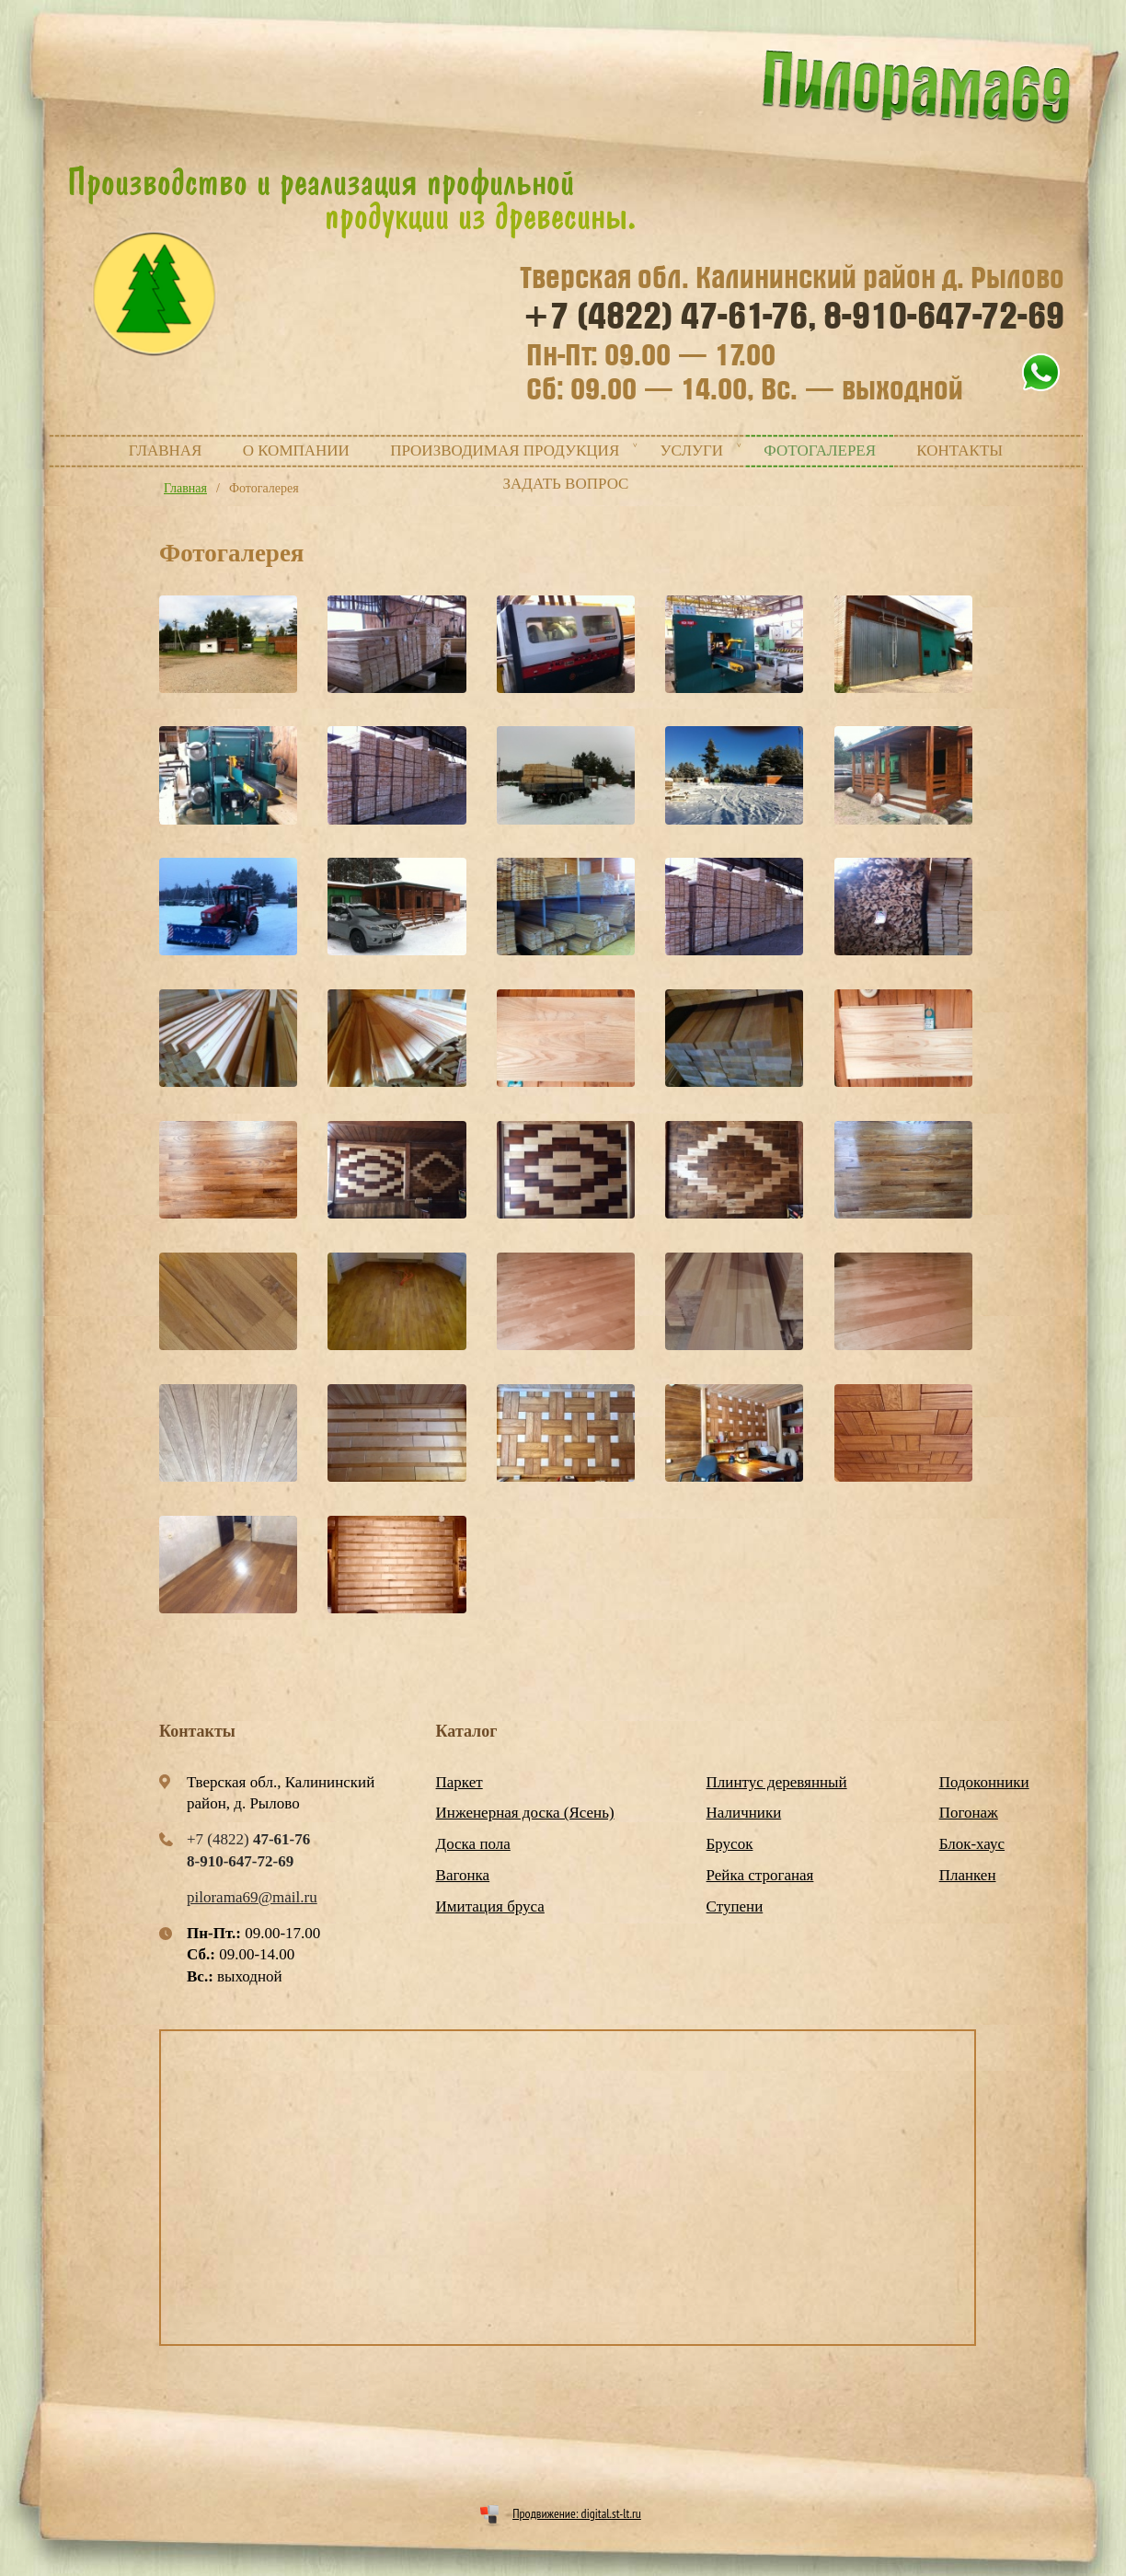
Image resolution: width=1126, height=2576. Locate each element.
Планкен (967, 1875)
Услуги (691, 450)
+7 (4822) (670, 316)
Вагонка (463, 1875)
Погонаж (968, 1812)
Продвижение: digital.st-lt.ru (576, 2513)
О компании (296, 450)
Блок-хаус (972, 1844)
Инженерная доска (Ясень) (525, 1812)
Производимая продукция (504, 450)
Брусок (730, 1844)
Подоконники (984, 1782)
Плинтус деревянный (777, 1782)
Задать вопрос (566, 483)
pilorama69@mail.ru (252, 1897)
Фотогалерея (820, 450)
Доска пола (473, 1844)
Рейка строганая (760, 1875)
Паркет (459, 1782)
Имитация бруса (490, 1906)
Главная (165, 450)
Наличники (744, 1812)
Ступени (735, 1906)
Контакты (959, 450)
